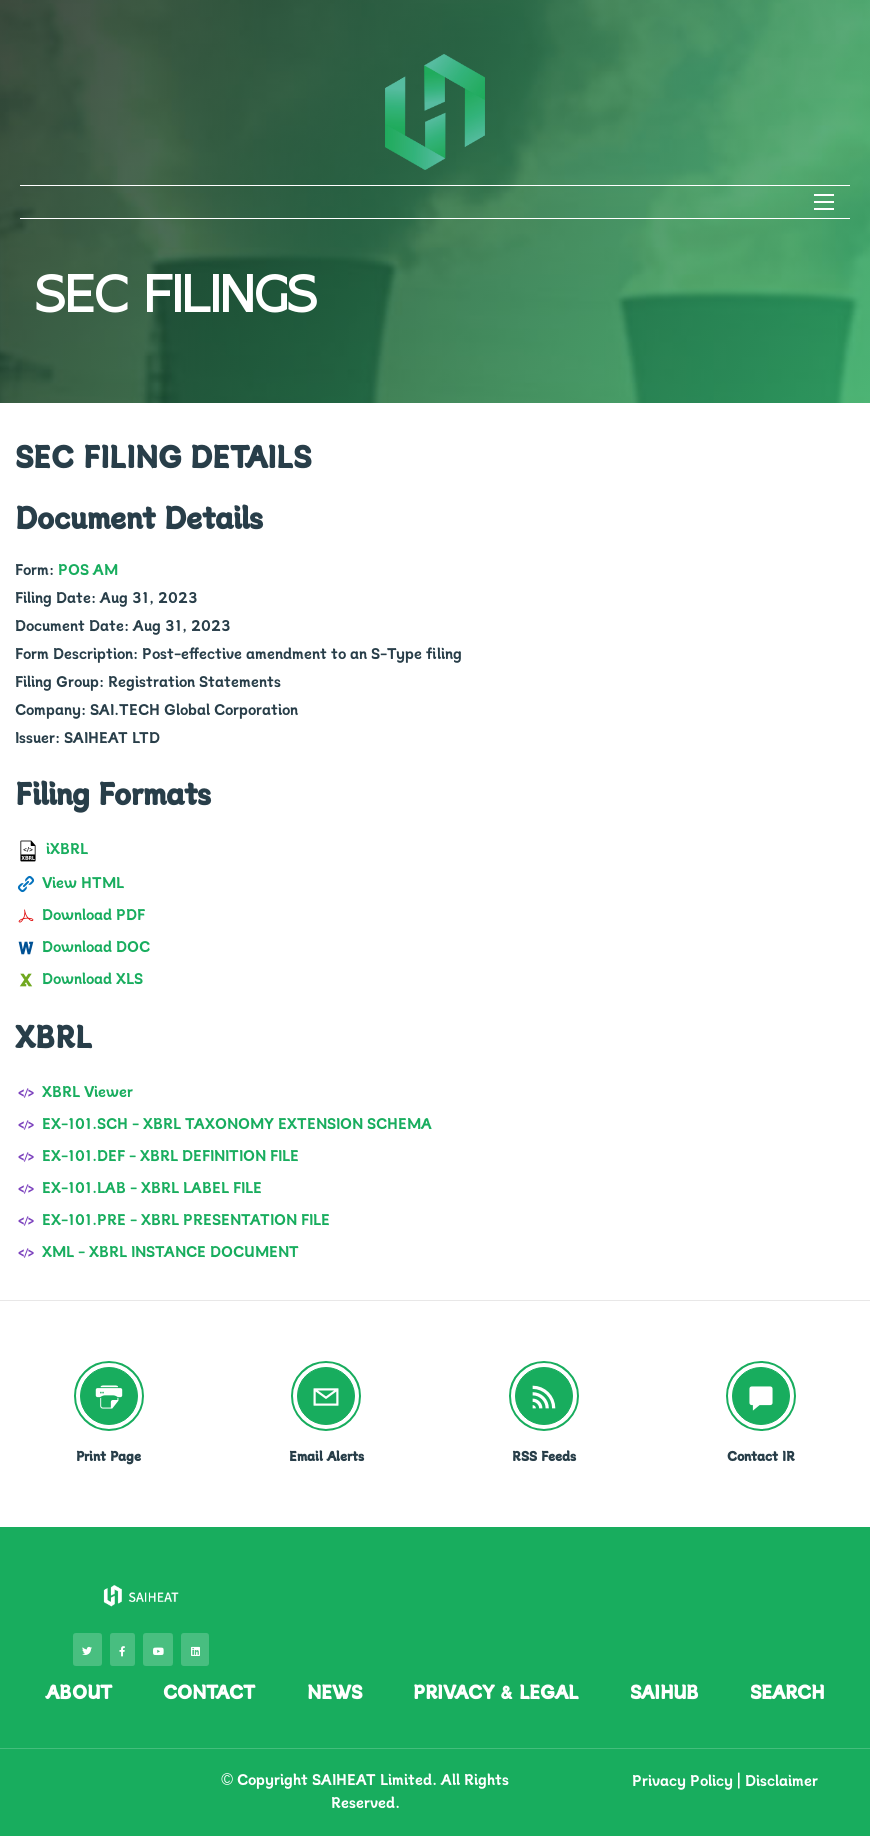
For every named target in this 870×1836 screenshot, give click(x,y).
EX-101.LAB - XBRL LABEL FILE (152, 1188)
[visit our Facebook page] (122, 1649)
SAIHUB (664, 1692)
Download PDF (93, 915)
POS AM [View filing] (88, 570)
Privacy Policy (682, 1781)
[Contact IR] (761, 1396)
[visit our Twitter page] (87, 1649)
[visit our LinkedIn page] (195, 1649)
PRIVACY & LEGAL (495, 1692)
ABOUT (79, 1692)
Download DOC (96, 947)
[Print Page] (109, 1396)
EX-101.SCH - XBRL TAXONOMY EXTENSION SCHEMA (237, 1124)
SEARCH (787, 1692)
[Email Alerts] (326, 1396)
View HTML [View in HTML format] (83, 883)
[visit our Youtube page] (158, 1649)
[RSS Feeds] (544, 1396)
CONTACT (209, 1692)
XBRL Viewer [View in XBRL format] (87, 1092)
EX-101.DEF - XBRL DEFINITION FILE (170, 1156)
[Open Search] (824, 202)
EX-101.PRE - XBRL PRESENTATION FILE (186, 1220)
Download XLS (92, 979)
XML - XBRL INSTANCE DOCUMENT (170, 1252)
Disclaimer (781, 1781)
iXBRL (67, 849)
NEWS (334, 1692)
